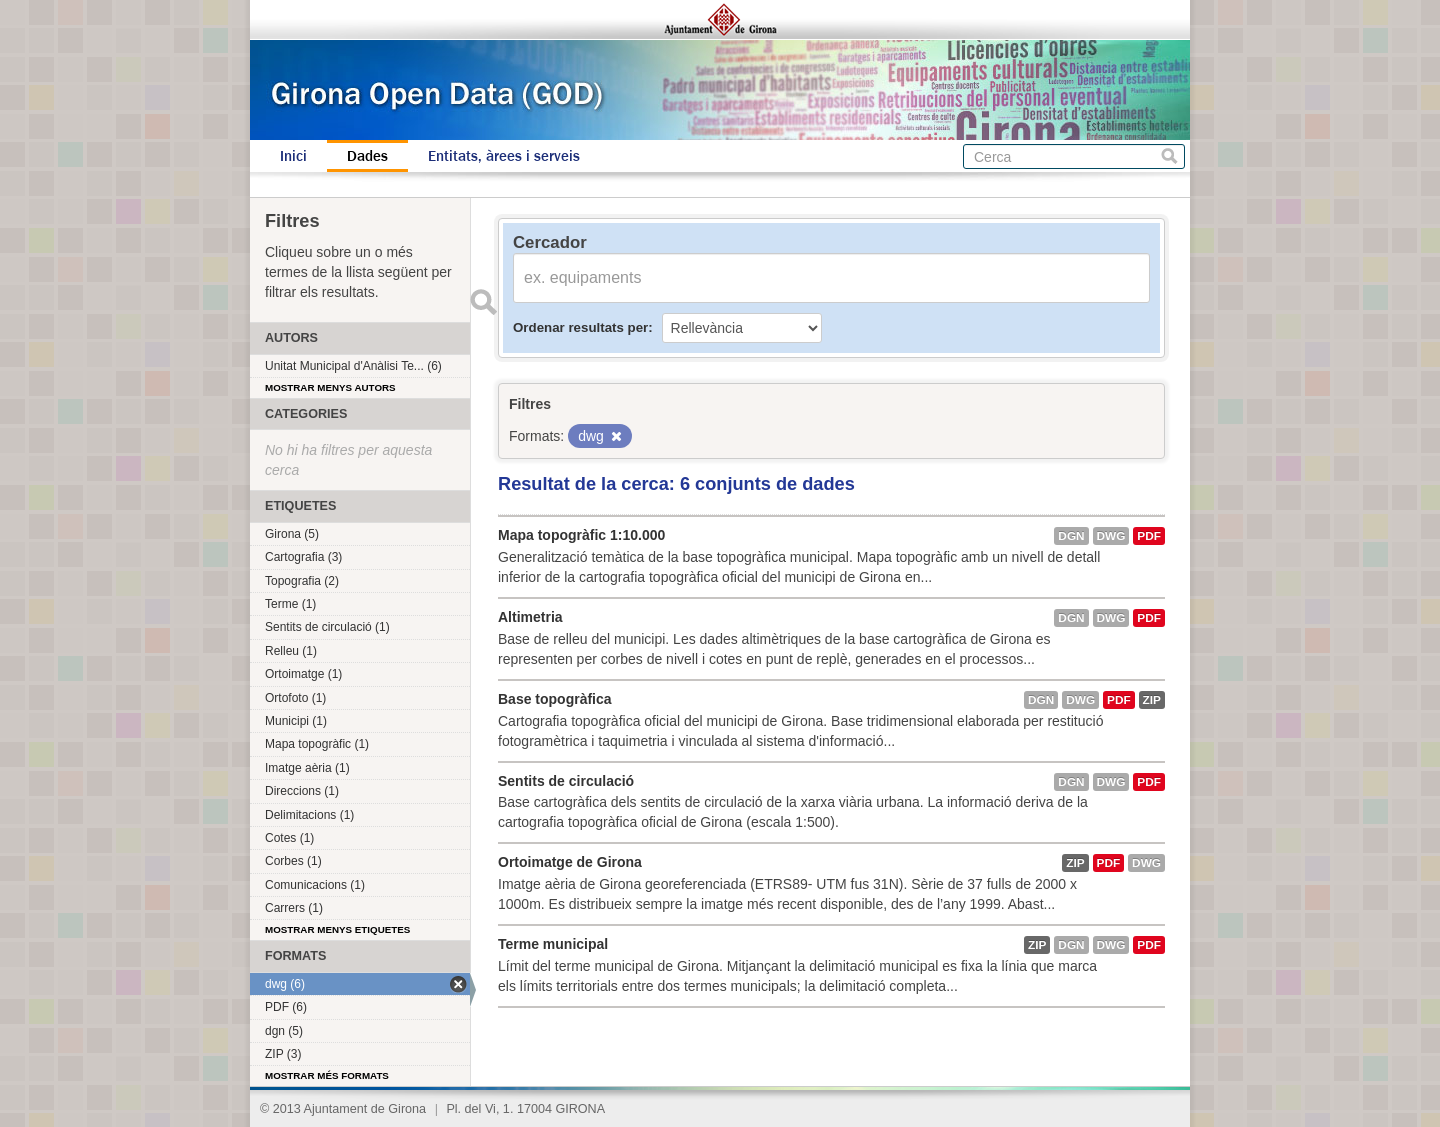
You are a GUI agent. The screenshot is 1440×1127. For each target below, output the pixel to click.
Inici (293, 156)
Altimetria (530, 617)
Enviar (483, 302)
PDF (1149, 536)
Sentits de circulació (566, 781)
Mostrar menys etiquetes (337, 929)
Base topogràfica (555, 699)
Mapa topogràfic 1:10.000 (581, 535)
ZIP (1152, 700)
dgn (1071, 536)
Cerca (1169, 156)
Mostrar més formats (327, 1075)
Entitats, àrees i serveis (504, 156)
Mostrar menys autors (330, 387)
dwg (1111, 536)
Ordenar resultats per (580, 327)
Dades (367, 156)
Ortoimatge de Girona (570, 862)
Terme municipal (553, 944)
